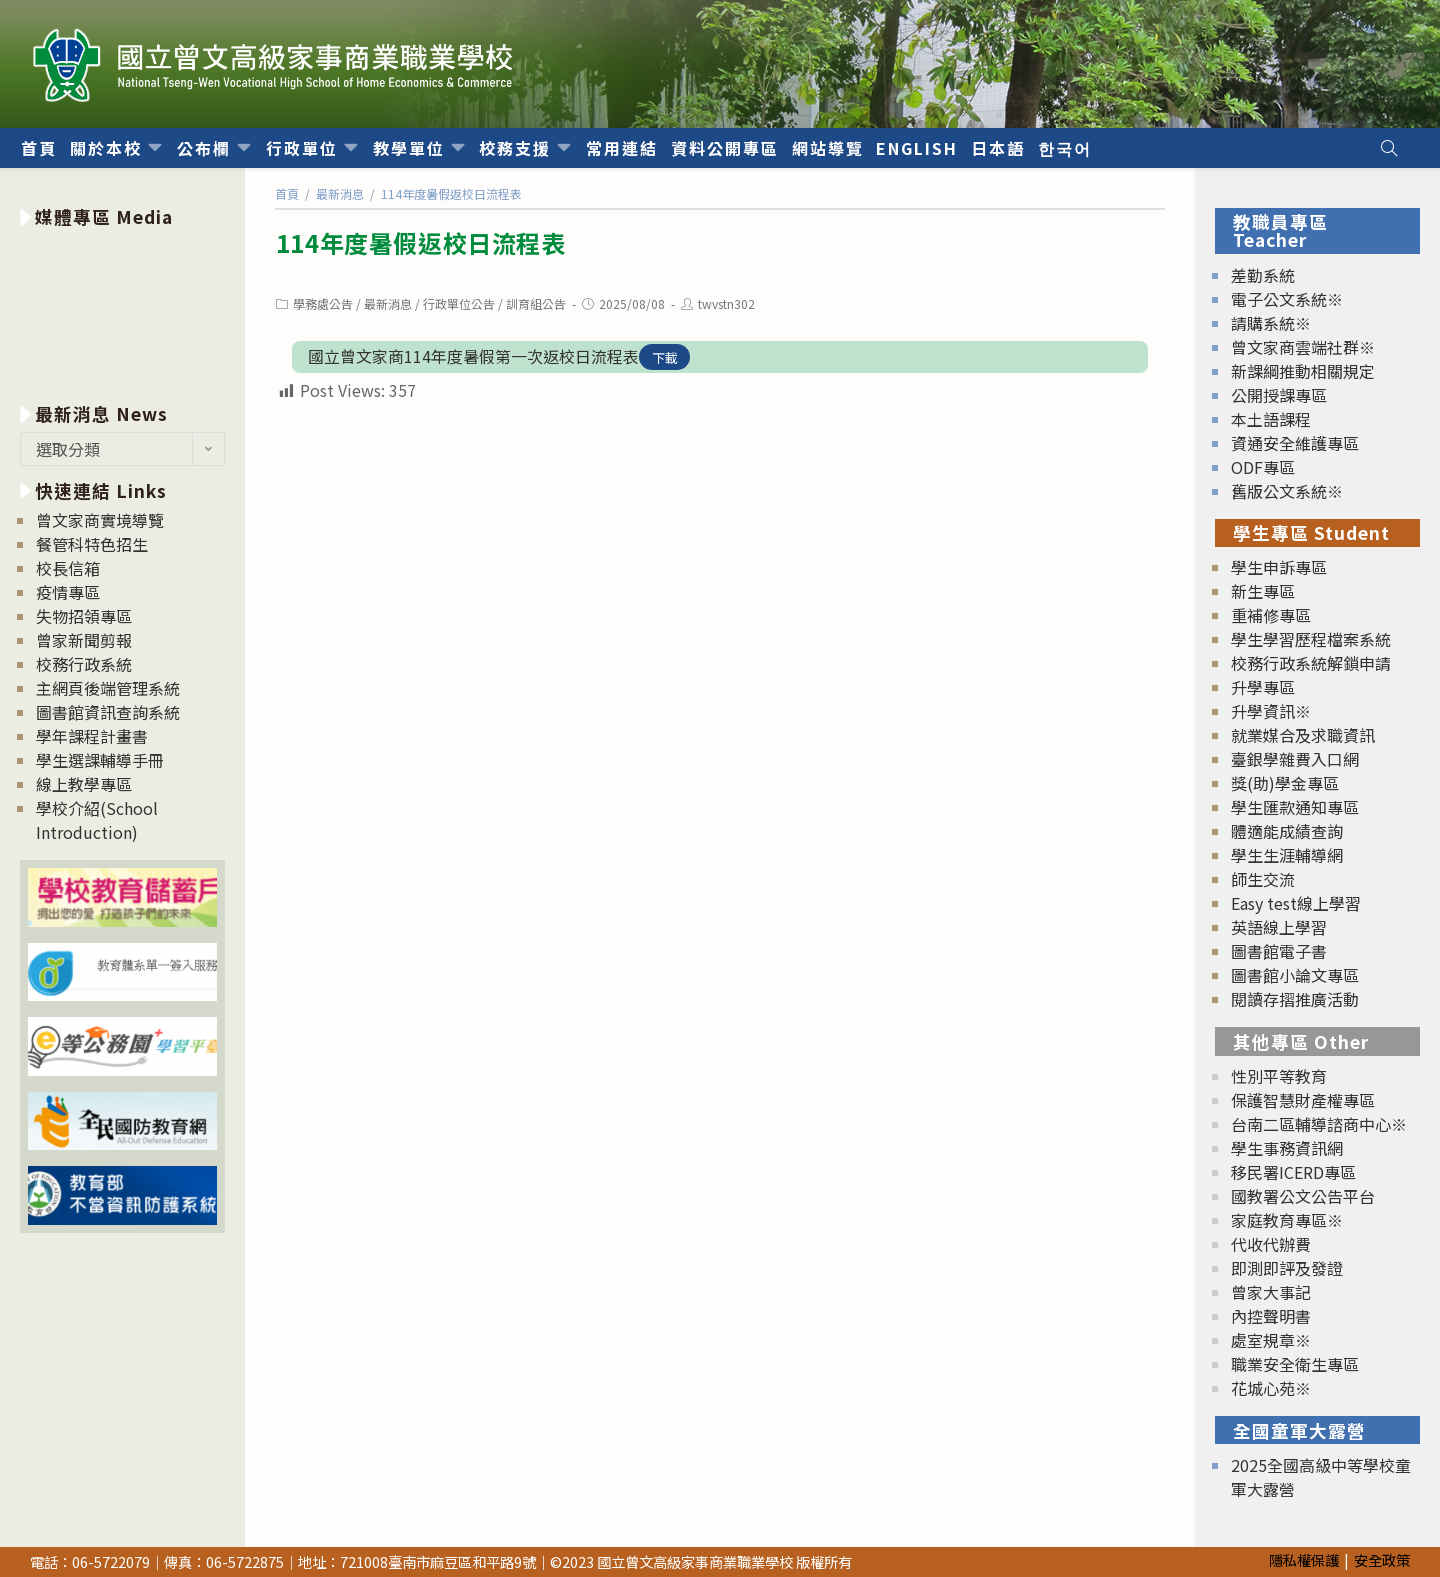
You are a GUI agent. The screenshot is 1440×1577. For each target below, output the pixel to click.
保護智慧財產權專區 (1303, 1100)
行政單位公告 (459, 303)
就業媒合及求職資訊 (1303, 735)
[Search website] (1389, 148)
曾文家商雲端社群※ (1303, 347)
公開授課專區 (1279, 395)
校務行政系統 (84, 664)
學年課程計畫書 (92, 736)
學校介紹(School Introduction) (97, 820)
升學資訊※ (1271, 711)
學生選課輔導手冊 (100, 760)
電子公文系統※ (1287, 299)
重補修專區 (1271, 615)
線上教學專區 (84, 784)
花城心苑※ (1271, 1388)
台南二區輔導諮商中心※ (1319, 1124)
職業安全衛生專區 (1295, 1364)
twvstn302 (726, 303)
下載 (665, 357)
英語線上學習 (1279, 927)
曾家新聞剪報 (84, 640)
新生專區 (1263, 591)
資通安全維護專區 (1295, 443)
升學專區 (1263, 687)
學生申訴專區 (1279, 567)
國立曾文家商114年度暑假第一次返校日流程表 (473, 356)
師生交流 (1263, 879)
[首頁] (287, 193)
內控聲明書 (1271, 1316)
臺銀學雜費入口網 (1295, 759)
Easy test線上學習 (1296, 903)
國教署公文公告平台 (1303, 1196)
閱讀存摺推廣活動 (1295, 999)
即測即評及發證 (1287, 1268)
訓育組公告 (536, 303)
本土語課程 (1271, 419)
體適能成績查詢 (1287, 831)
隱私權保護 (1304, 1559)
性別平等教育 (1279, 1076)
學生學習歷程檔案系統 (1311, 639)
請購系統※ (1271, 323)
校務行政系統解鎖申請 (1311, 663)
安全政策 (1382, 1559)
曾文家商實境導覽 (100, 520)
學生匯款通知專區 (1295, 807)
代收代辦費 (1271, 1244)
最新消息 (388, 303)
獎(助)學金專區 (1285, 783)
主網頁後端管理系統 (108, 688)
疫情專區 (68, 592)
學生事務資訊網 (1287, 1148)
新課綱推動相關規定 (1303, 371)
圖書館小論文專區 (1295, 975)
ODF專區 (1263, 467)
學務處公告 (323, 303)
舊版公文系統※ (1287, 491)
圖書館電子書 (1279, 951)
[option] (122, 311)
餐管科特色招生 (92, 544)
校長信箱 (68, 568)
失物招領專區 (84, 616)
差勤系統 (1263, 275)
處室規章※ (1271, 1340)
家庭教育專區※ (1287, 1220)
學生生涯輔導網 (1287, 855)
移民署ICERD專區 (1293, 1172)
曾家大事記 (1271, 1292)
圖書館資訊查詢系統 (108, 712)
